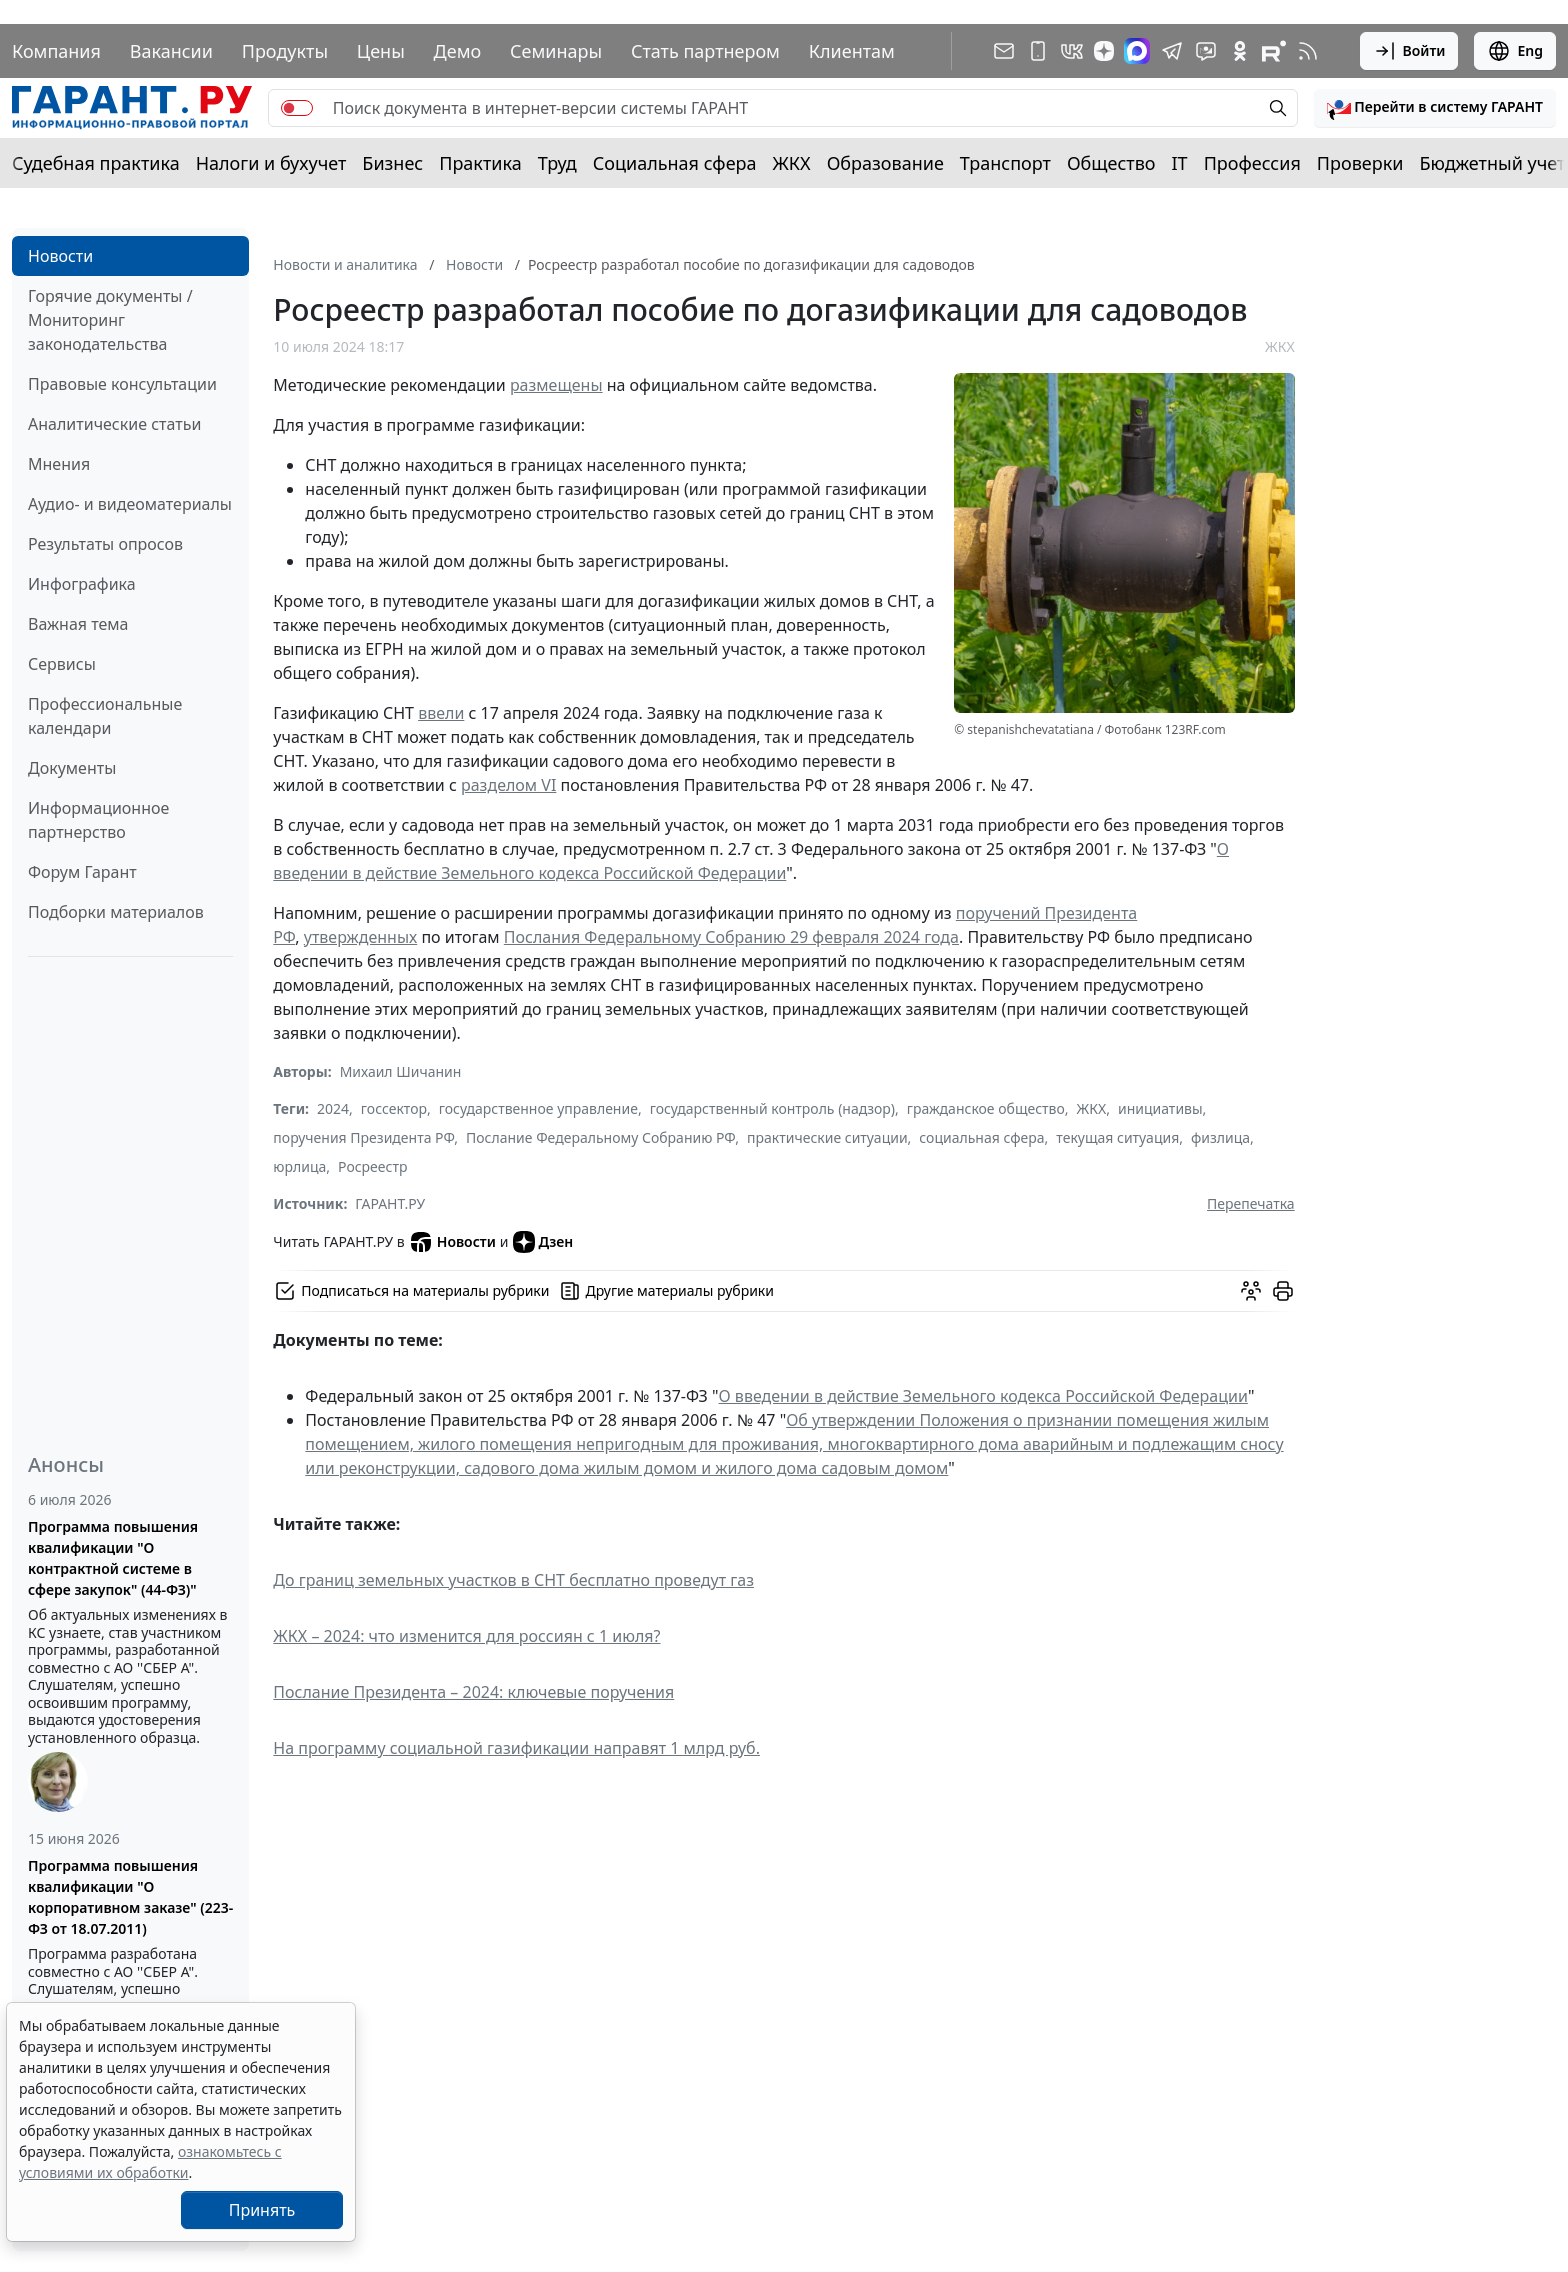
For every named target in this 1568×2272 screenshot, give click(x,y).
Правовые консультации (122, 384)
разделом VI (508, 785)
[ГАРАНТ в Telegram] (1172, 51)
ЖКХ (792, 163)
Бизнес (392, 163)
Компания (56, 51)
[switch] (297, 108)
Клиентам (852, 51)
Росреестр (372, 1166)
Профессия (1252, 163)
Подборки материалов (116, 912)
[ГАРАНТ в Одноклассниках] (1240, 51)
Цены (381, 51)
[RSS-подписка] (1308, 51)
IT (1180, 163)
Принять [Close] (262, 2210)
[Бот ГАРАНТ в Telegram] (1206, 51)
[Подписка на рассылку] (1004, 51)
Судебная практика (96, 163)
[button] (1435, 108)
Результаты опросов (105, 544)
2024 (333, 1108)
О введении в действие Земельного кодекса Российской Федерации (983, 1396)
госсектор (394, 1108)
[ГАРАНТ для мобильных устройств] (1038, 51)
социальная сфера (981, 1137)
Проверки (1360, 163)
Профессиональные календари (105, 716)
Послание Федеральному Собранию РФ (600, 1137)
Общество (1111, 163)
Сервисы (62, 664)
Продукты (285, 51)
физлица (1220, 1137)
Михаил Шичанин (401, 1071)
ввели (441, 713)
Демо (458, 51)
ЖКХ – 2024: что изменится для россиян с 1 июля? (466, 1636)
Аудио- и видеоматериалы (130, 504)
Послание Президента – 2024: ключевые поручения (473, 1692)
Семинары (556, 51)
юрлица (299, 1166)
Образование (885, 163)
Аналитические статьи (114, 424)
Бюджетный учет (1492, 163)
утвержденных (360, 937)
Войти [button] (1409, 51)
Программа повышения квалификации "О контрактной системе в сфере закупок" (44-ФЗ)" (113, 1558)
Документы (72, 768)
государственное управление (538, 1108)
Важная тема (78, 624)
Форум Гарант (82, 872)
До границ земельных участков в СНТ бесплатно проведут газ (513, 1580)
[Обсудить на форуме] (1251, 1291)
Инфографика (82, 584)
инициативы (1160, 1108)
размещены (556, 385)
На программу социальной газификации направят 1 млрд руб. (516, 1748)
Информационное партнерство (98, 820)
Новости (60, 256)
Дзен (543, 1242)
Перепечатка (1251, 1203)
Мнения (59, 464)
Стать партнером (705, 51)
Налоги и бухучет (271, 163)
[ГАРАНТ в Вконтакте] (1072, 51)
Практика (480, 163)
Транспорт (1005, 163)
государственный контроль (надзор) (772, 1108)
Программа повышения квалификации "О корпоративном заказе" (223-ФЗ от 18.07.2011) (130, 1897)
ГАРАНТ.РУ (390, 1203)
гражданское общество (986, 1108)
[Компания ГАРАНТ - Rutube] (1274, 51)
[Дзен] (1104, 51)
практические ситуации (827, 1137)
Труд (557, 163)
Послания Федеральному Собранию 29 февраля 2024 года (731, 937)
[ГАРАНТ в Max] (1137, 51)
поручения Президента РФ (363, 1137)
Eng (1515, 51)
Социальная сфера (675, 163)
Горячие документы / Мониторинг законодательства (110, 320)
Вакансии (171, 51)
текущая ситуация (1117, 1137)
